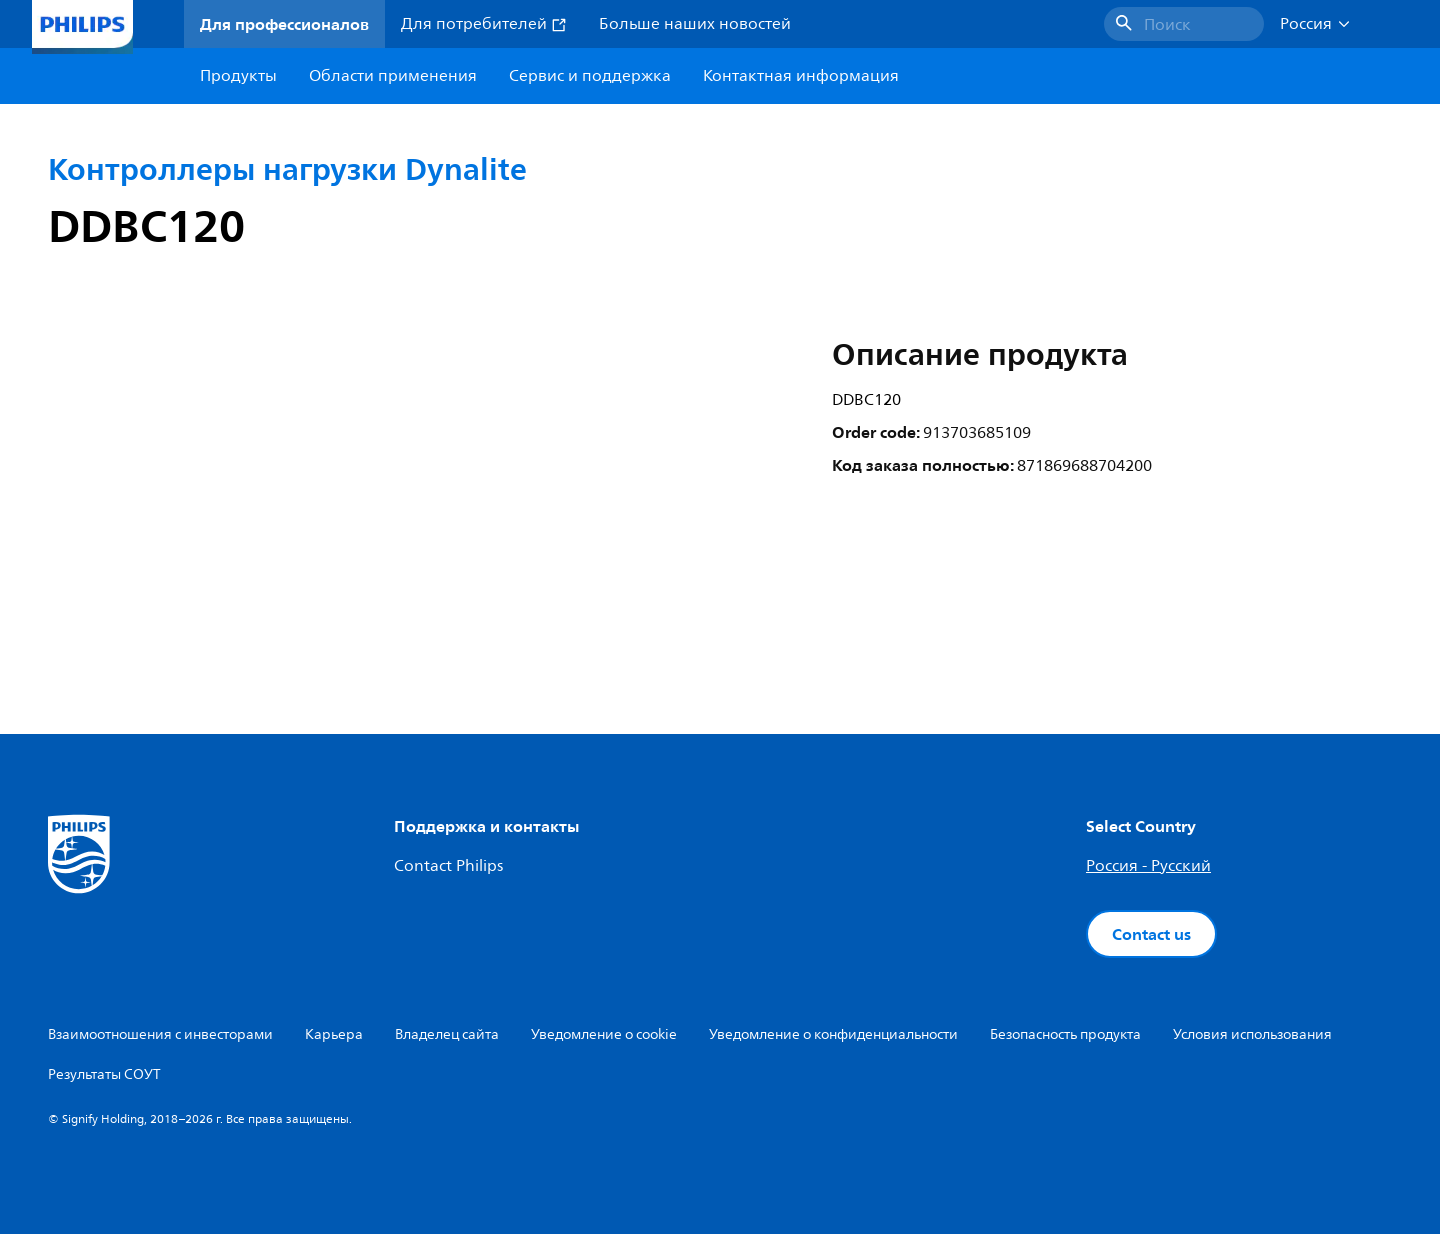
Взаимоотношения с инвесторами (160, 1034)
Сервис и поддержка (590, 76)
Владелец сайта (447, 1034)
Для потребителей (484, 24)
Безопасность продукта (1065, 1034)
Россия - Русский (1148, 866)
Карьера (334, 1034)
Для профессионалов (284, 24)
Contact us (1151, 934)
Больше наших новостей (695, 24)
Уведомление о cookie (604, 1034)
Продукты (238, 76)
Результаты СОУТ (104, 1074)
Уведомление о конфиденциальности (833, 1034)
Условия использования (1252, 1034)
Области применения (393, 76)
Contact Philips (448, 866)
